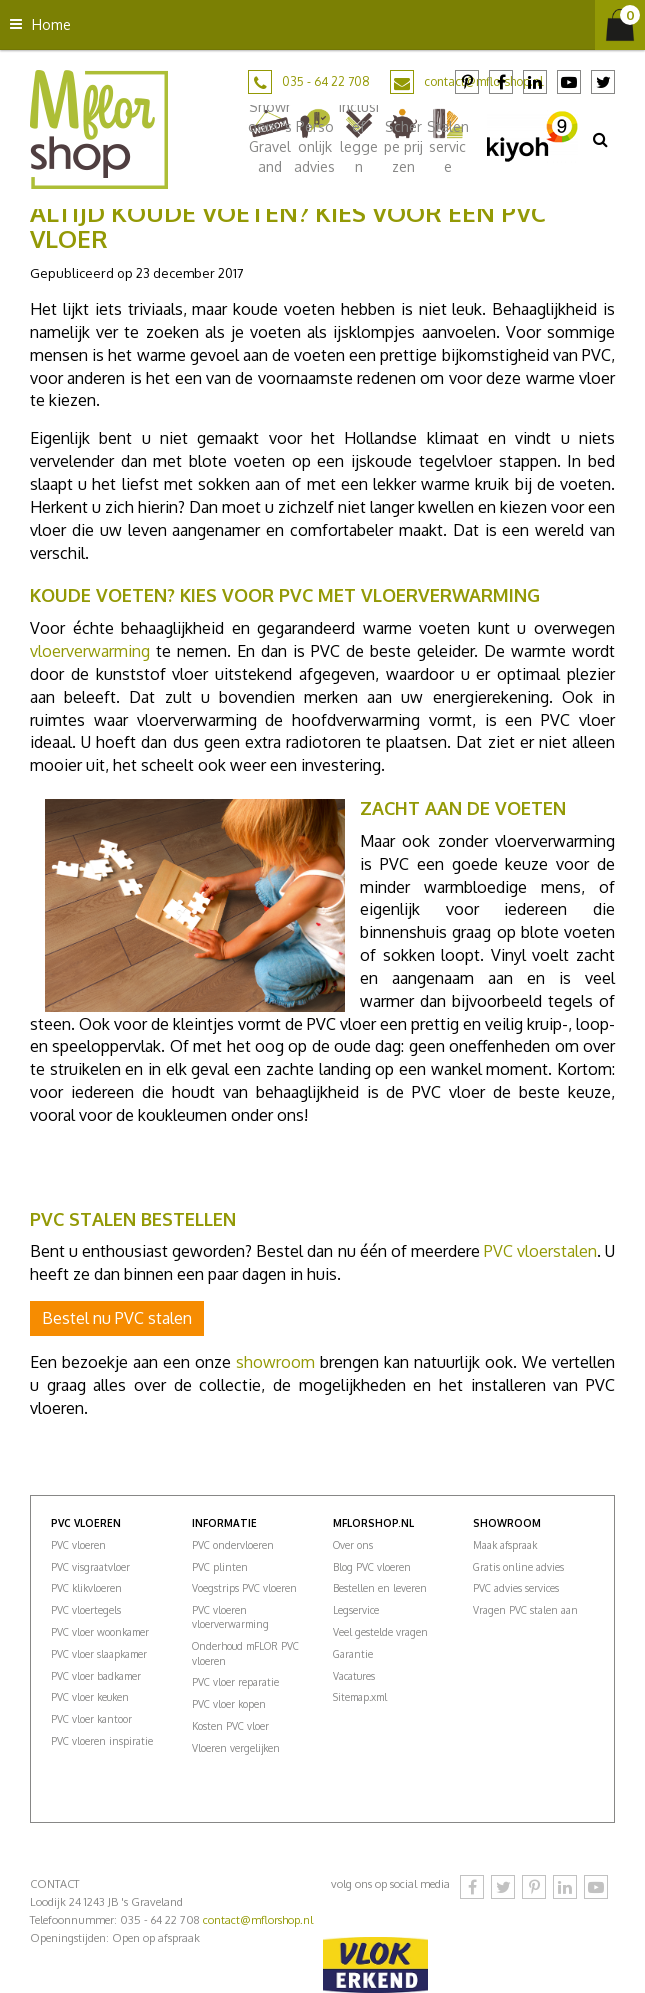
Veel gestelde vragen (380, 1632)
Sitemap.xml (360, 1697)
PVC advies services (516, 1588)
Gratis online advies (518, 1567)
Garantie (353, 1654)
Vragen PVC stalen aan (525, 1610)
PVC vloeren (78, 1545)
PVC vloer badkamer (96, 1676)
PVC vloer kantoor (91, 1719)
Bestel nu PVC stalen (117, 1318)
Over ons (353, 1545)
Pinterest (467, 82)
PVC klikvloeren (86, 1588)
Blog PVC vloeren (372, 1567)
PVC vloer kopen (229, 1704)
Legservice (356, 1610)
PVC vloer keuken (90, 1697)
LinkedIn (535, 82)
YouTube (569, 82)
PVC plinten (220, 1567)
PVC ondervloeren (233, 1545)
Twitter (603, 82)
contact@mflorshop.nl (258, 1920)
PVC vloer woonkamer (100, 1632)
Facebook (501, 82)
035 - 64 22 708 (326, 81)
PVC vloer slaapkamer (99, 1654)
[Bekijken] (620, 25)
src (600, 139)
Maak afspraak (505, 1545)
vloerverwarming (90, 651)
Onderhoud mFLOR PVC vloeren (245, 1653)
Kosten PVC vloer (230, 1726)
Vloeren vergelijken (236, 1748)
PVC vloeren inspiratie (102, 1741)
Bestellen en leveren (380, 1588)
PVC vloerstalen (540, 1251)
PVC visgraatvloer (90, 1567)
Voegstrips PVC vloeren (244, 1588)
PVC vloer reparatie (235, 1682)
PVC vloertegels (86, 1610)
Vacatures (354, 1676)
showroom (275, 1362)
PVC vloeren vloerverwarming (230, 1617)
